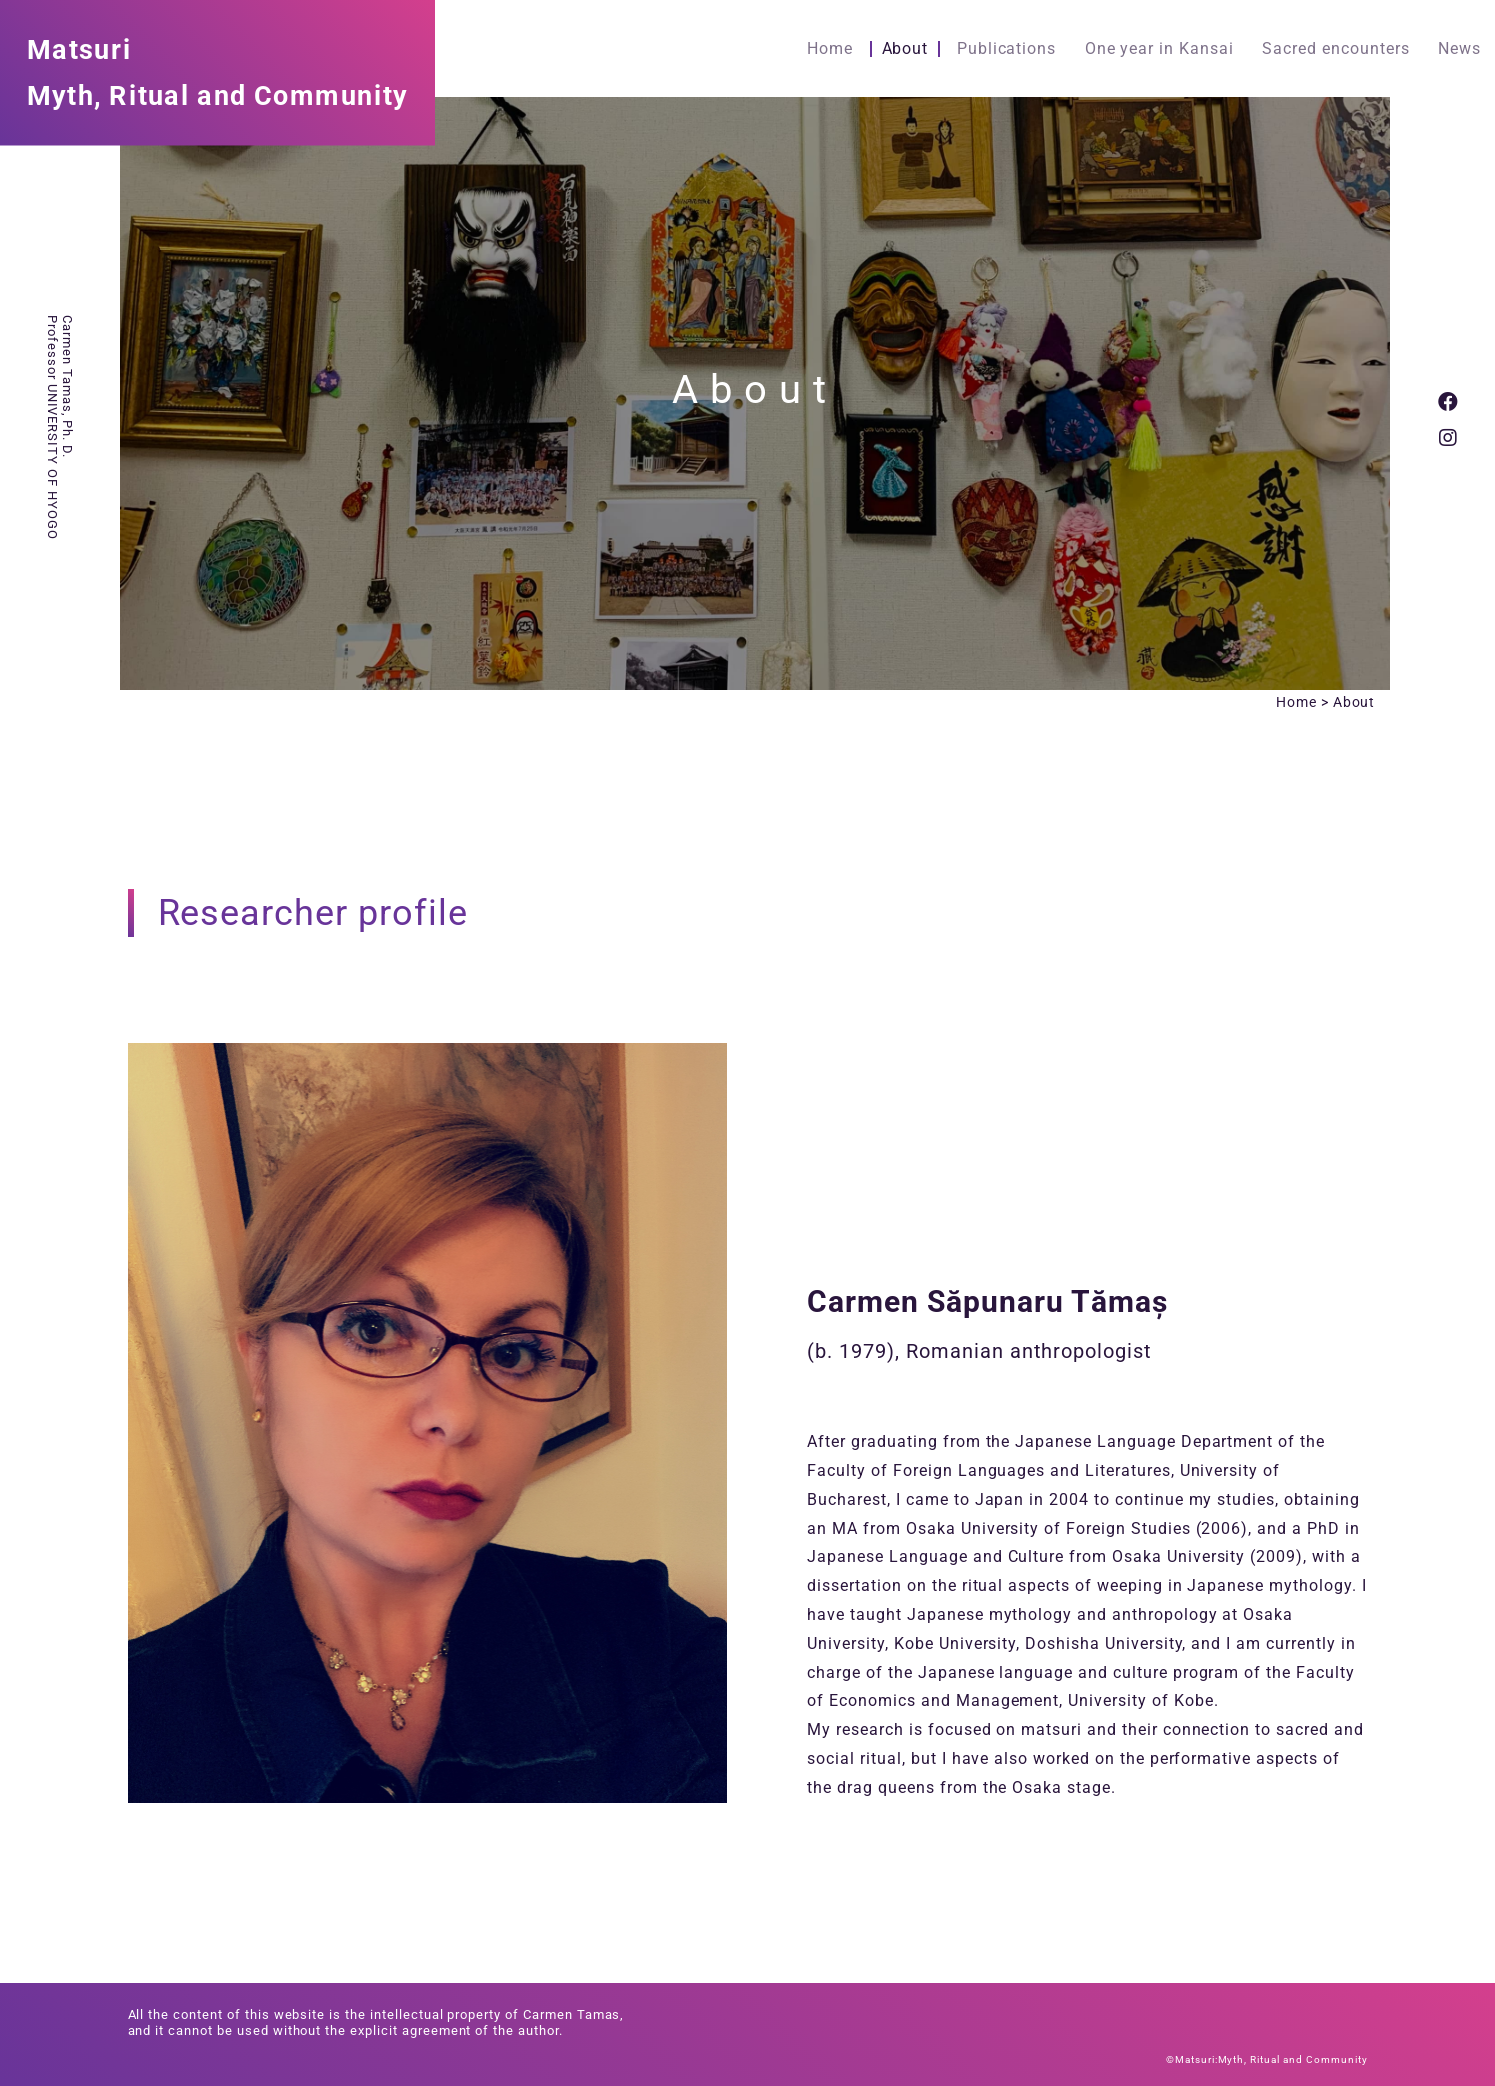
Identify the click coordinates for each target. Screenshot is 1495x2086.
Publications (1007, 49)
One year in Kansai (1159, 49)
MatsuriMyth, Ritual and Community (217, 71)
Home (830, 49)
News (1459, 49)
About (905, 49)
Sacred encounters (1335, 49)
